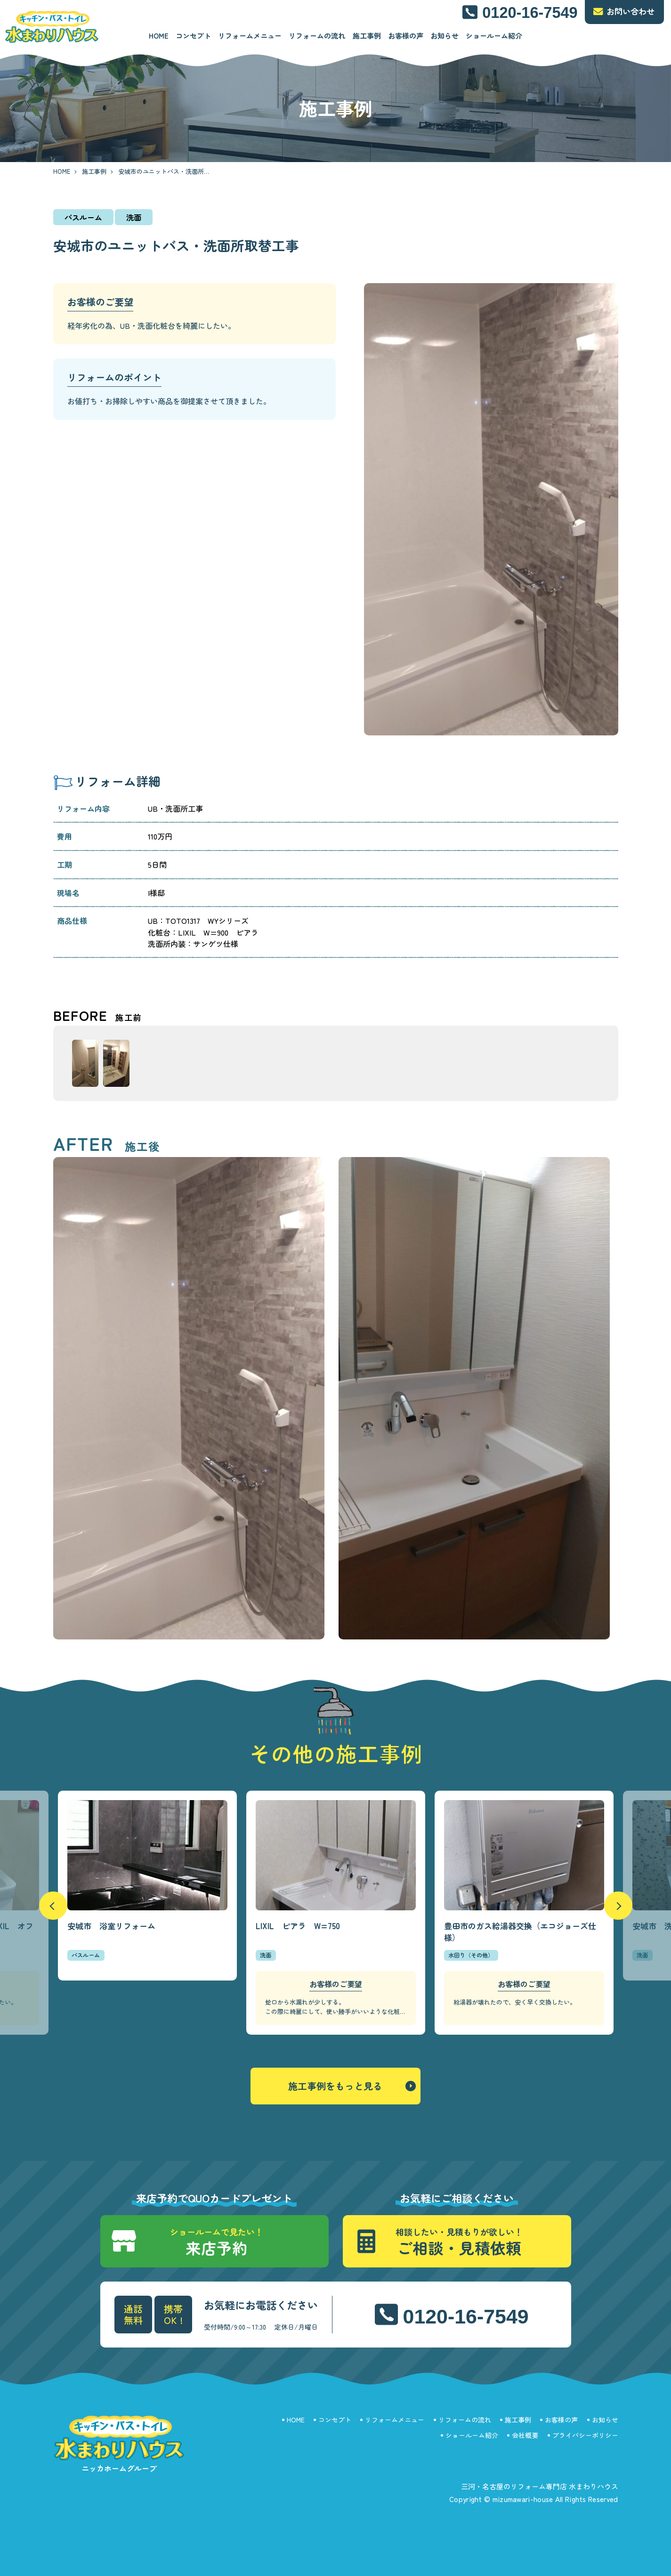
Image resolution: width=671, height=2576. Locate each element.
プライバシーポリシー (585, 2435)
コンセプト (193, 36)
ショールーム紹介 (494, 36)
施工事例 (367, 36)
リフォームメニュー (250, 36)
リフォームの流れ (317, 36)
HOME (159, 36)
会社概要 (525, 2435)
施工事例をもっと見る (335, 2086)
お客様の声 (405, 36)
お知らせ (444, 36)
